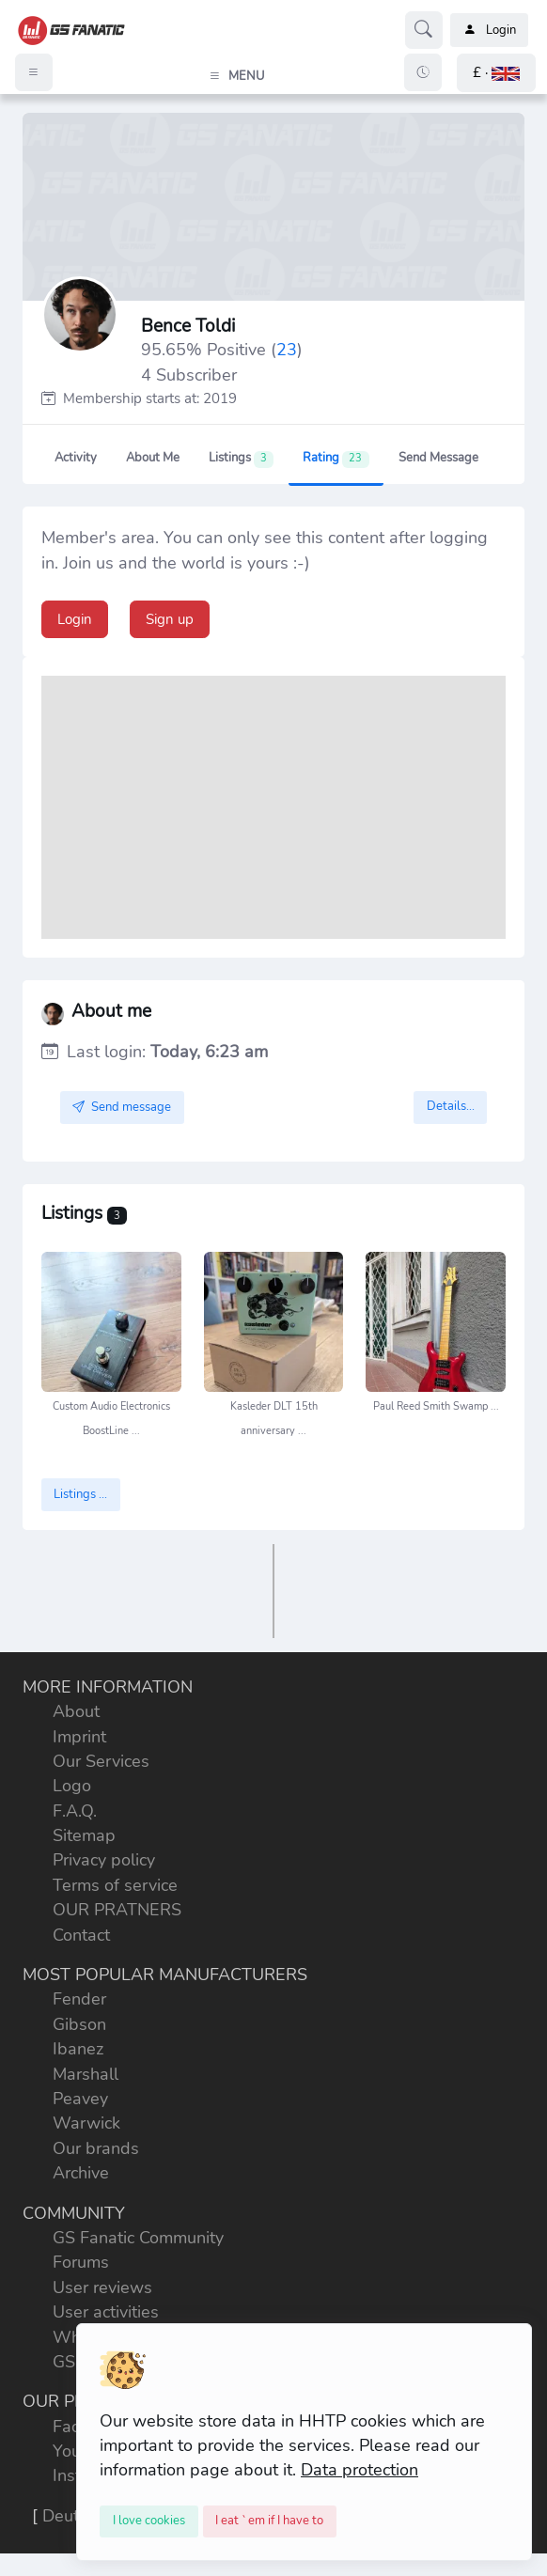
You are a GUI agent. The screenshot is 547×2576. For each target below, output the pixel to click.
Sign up (170, 619)
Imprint (79, 1736)
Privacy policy (104, 1860)
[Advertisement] (274, 807)
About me (153, 457)
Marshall (85, 2074)
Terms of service (115, 1885)
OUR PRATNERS (117, 1909)
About (76, 1711)
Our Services (101, 1761)
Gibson (79, 2024)
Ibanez (78, 2048)
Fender (79, 1999)
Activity (76, 457)
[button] (496, 73)
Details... (451, 1106)
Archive (81, 2173)
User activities (106, 2312)
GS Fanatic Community (138, 2237)
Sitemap (84, 1835)
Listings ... (80, 1494)
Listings (241, 458)
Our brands (96, 2148)
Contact (81, 1935)
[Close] (149, 2521)
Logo (72, 1785)
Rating (335, 458)
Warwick (86, 2123)
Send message (438, 457)
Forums (81, 2262)
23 (286, 349)
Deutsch (73, 2516)
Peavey (80, 2098)
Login (489, 30)
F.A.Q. (75, 1811)
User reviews (102, 2287)
